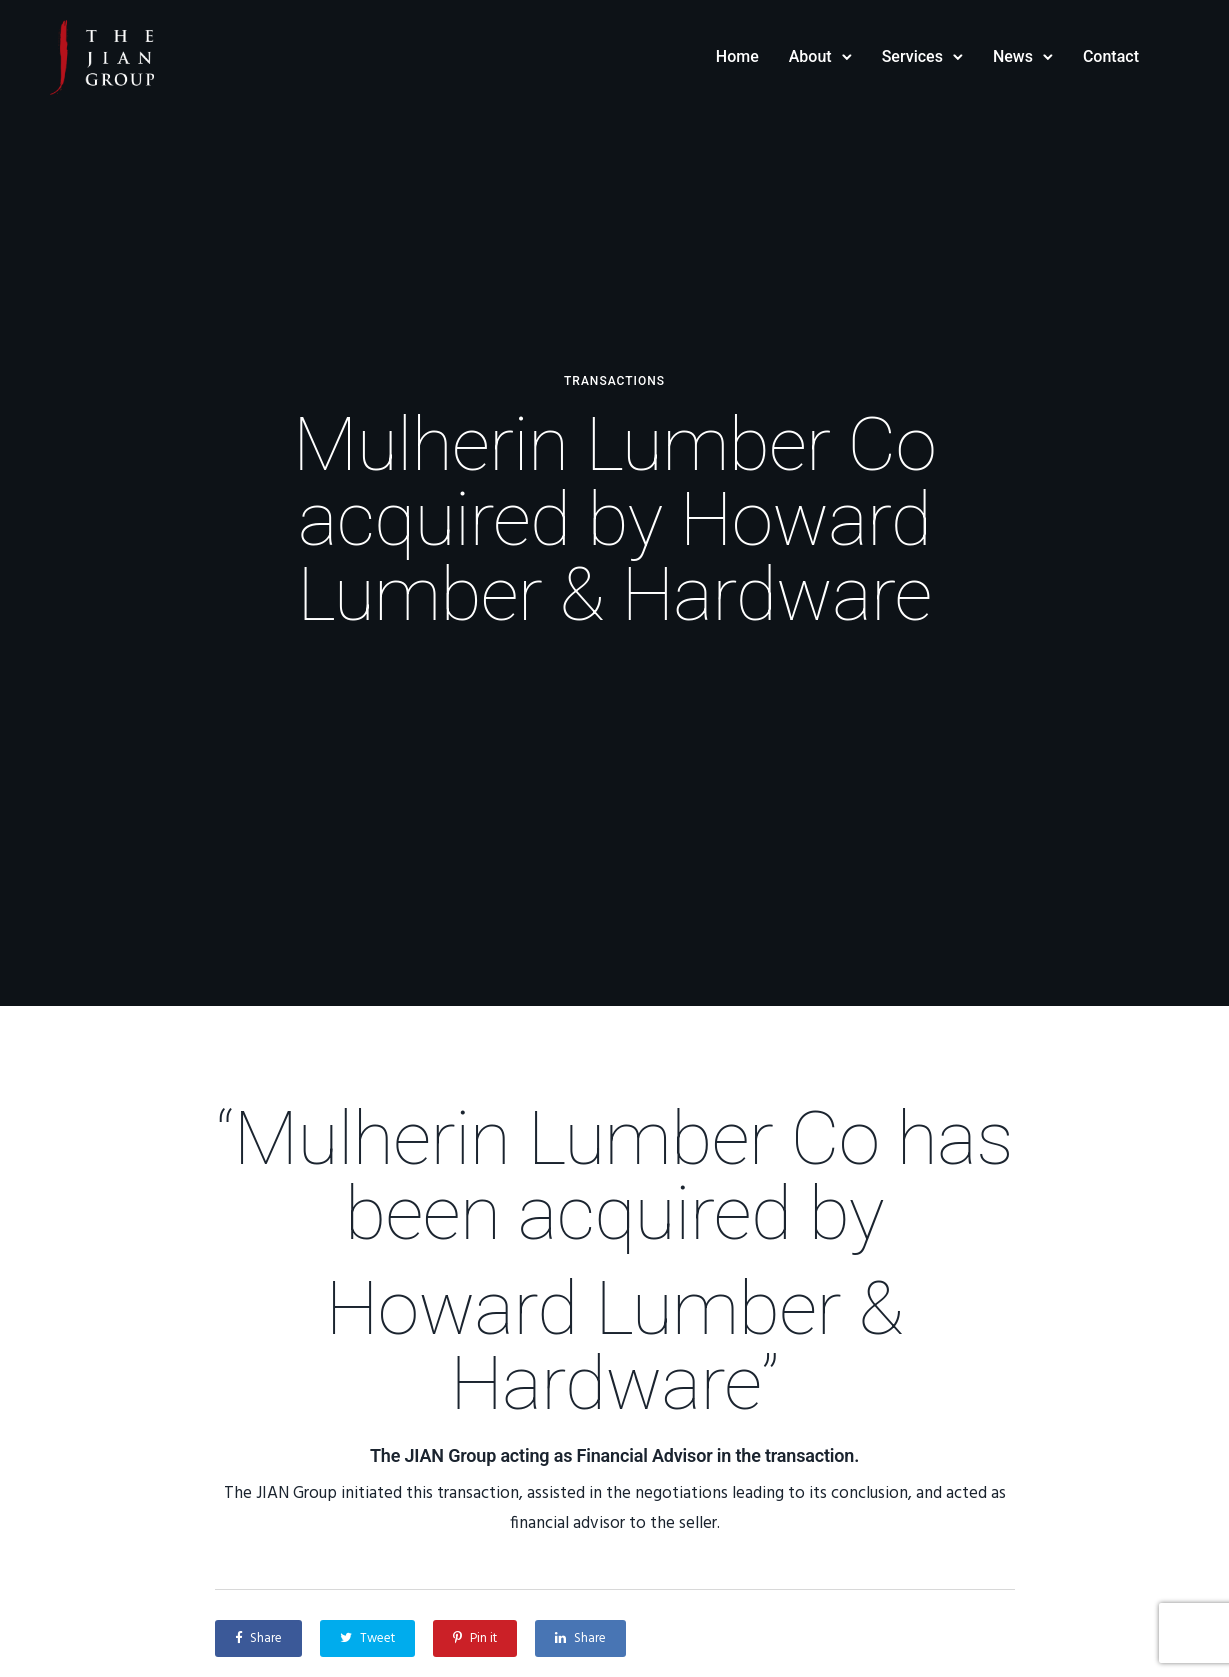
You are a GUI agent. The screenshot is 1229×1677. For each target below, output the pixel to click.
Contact (1111, 56)
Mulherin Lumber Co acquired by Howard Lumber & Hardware (614, 519)
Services (912, 56)
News (1013, 56)
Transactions (614, 381)
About (810, 56)
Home (737, 56)
